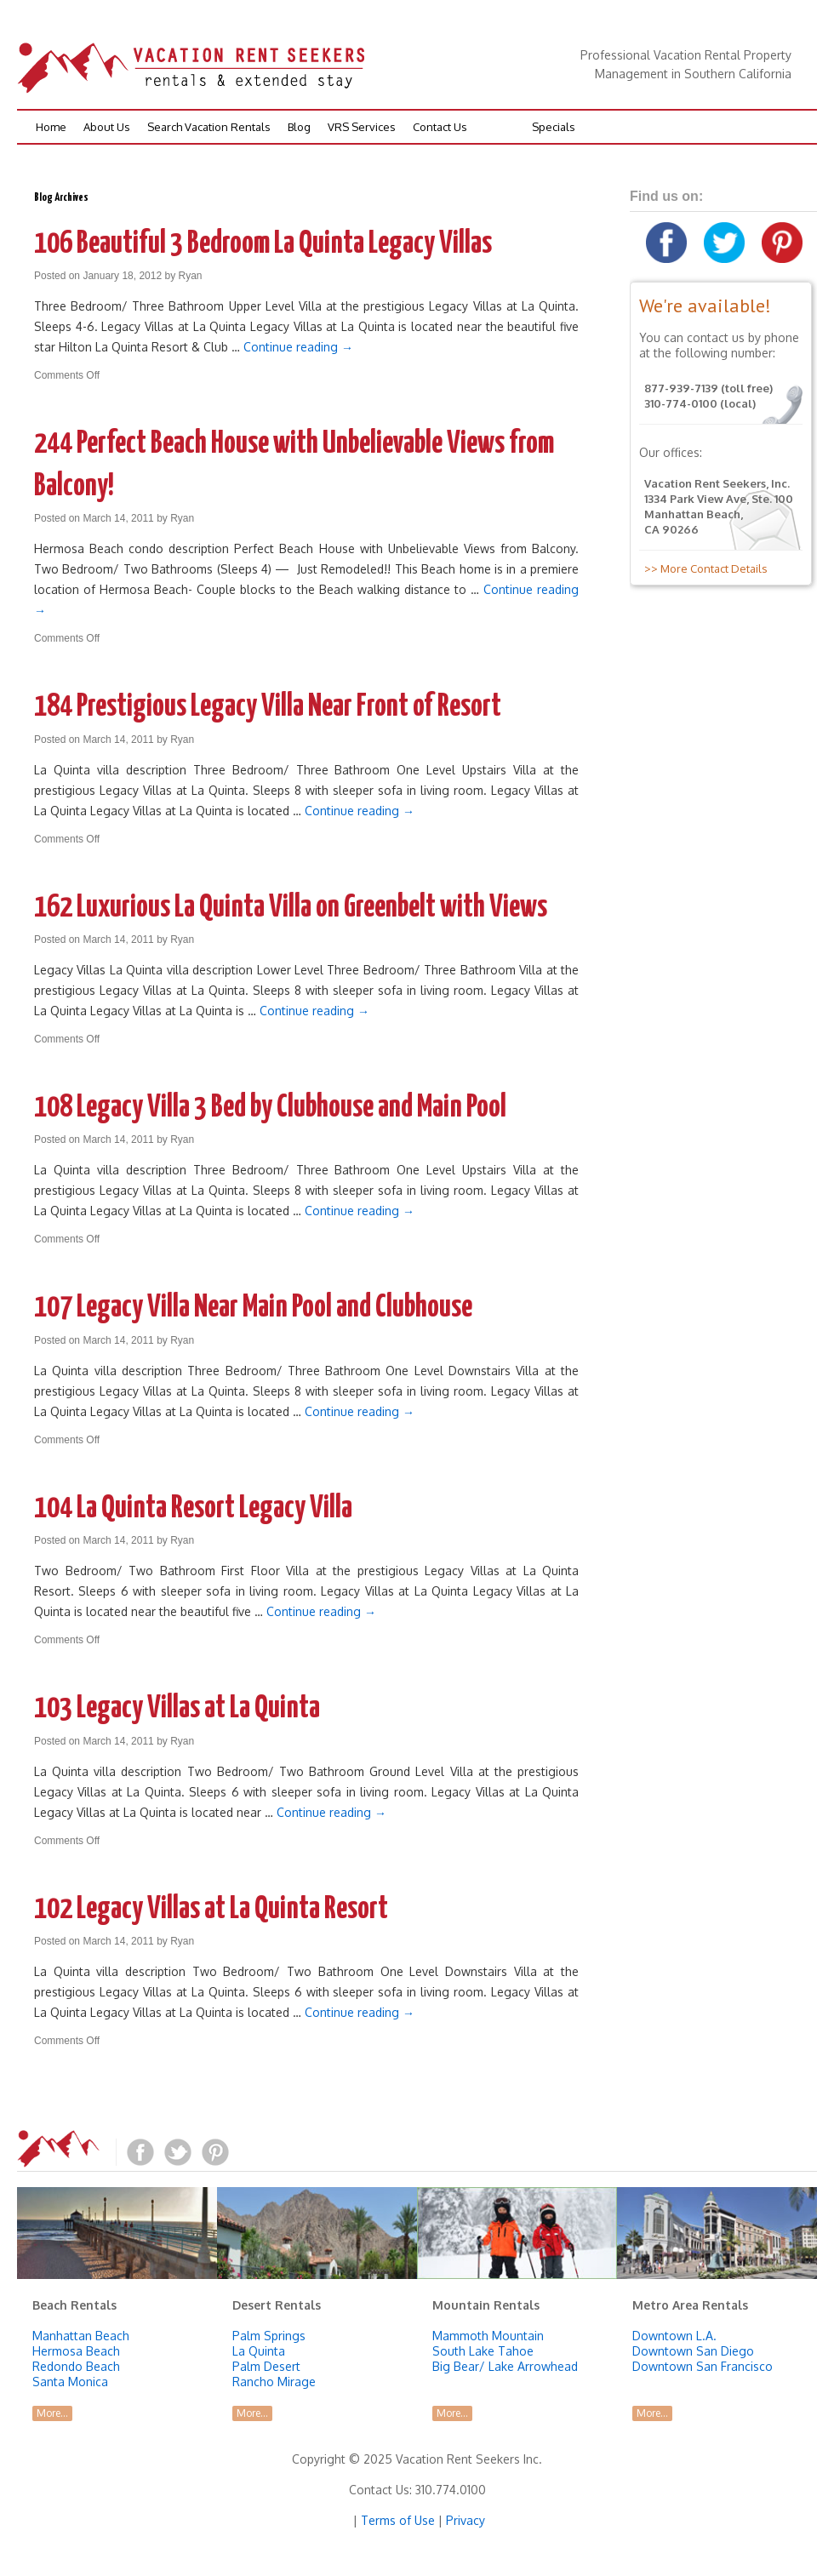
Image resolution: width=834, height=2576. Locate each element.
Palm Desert (266, 2366)
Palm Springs (269, 2335)
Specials (553, 127)
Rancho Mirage (274, 2381)
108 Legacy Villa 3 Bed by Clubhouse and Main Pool (270, 1108)
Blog (299, 127)
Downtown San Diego (693, 2351)
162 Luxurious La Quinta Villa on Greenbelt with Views (290, 908)
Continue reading (298, 347)
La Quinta (258, 2351)
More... (52, 2413)
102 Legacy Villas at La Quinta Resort (211, 1909)
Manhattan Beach (80, 2335)
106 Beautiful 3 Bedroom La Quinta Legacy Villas (263, 244)
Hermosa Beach (76, 2351)
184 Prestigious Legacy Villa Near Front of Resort (267, 707)
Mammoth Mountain (488, 2335)
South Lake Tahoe (483, 2351)
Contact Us (440, 127)
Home (51, 127)
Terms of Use (398, 2520)
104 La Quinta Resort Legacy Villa (193, 1509)
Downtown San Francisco (702, 2366)
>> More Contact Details (703, 568)
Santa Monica (70, 2381)
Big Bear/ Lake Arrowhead (505, 2366)
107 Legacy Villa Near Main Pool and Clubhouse (253, 1308)
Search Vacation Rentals (209, 127)
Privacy (465, 2520)
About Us (106, 127)
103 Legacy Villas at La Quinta (177, 1709)
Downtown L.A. (674, 2335)
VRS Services (362, 127)
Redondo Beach (76, 2366)
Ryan (191, 276)
